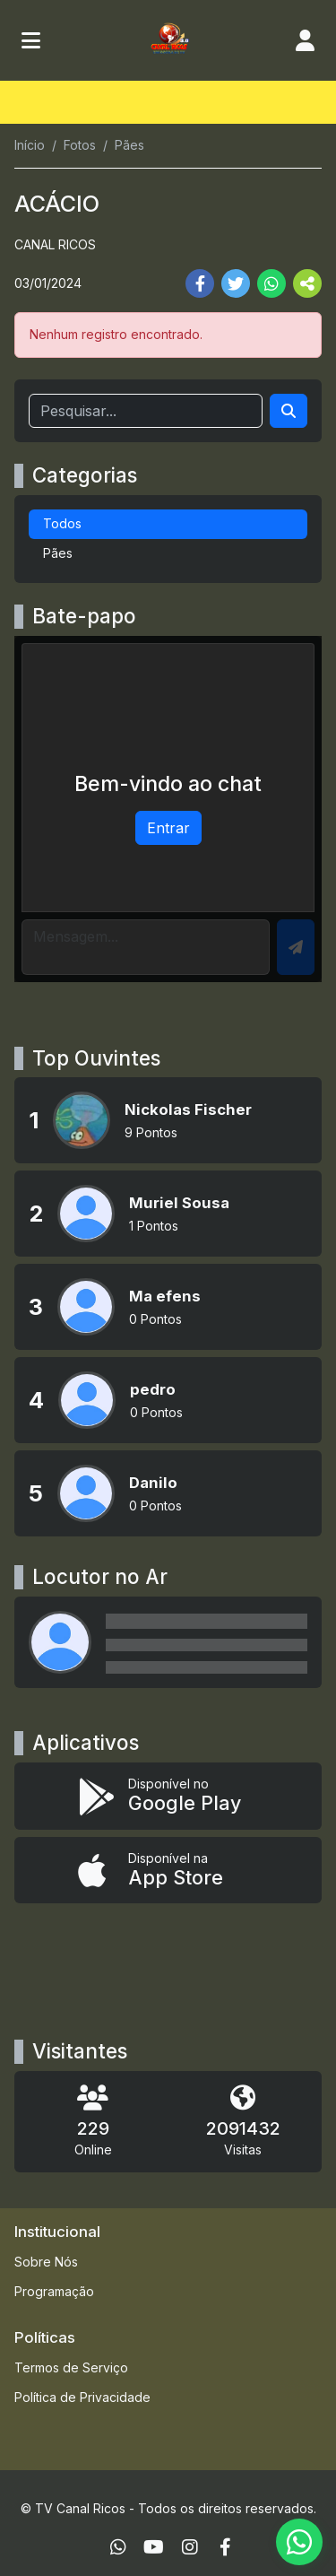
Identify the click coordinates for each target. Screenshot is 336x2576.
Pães (58, 553)
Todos (62, 523)
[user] (305, 40)
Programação (54, 2291)
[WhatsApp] (118, 2547)
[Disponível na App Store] (168, 1870)
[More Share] (307, 283)
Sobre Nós (46, 2261)
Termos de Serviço (71, 2367)
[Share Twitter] (235, 283)
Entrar (168, 828)
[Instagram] (190, 2547)
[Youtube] (153, 2547)
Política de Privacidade (82, 2397)
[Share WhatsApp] (271, 283)
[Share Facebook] (199, 283)
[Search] (288, 411)
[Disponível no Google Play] (168, 1796)
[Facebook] (225, 2547)
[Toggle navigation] (31, 40)
